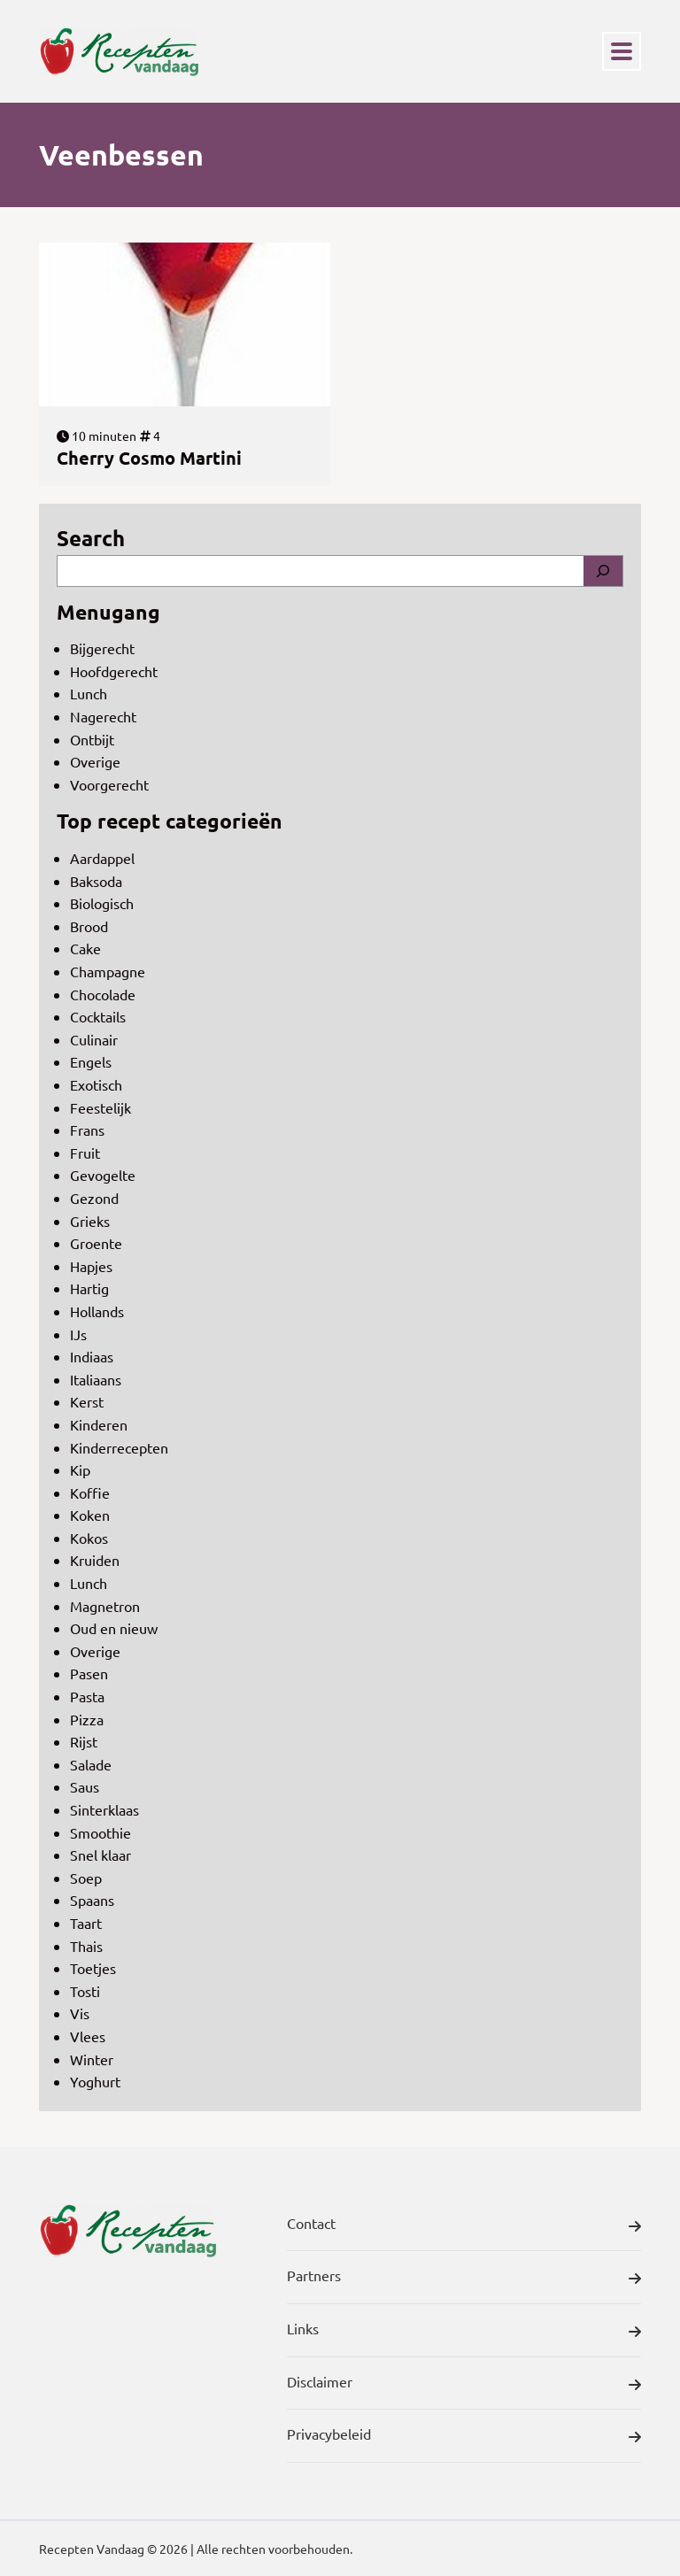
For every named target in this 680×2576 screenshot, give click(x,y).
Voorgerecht (109, 784)
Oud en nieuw (114, 1628)
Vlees (87, 2036)
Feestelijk (100, 1107)
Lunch (88, 693)
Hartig (89, 1288)
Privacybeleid (464, 2437)
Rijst (83, 1741)
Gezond (94, 1198)
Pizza (87, 1719)
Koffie (90, 1492)
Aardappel (102, 858)
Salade (91, 1764)
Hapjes (91, 1266)
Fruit (85, 1152)
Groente (96, 1243)
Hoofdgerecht (114, 671)
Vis (79, 2013)
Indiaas (91, 1356)
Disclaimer (464, 2384)
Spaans (92, 1900)
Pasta (87, 1696)
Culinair (94, 1039)
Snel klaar (100, 1854)
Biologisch (102, 903)
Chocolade (102, 994)
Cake (85, 948)
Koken (90, 1514)
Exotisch (96, 1084)
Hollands (97, 1311)
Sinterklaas (104, 1809)
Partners (464, 2278)
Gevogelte (102, 1175)
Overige (95, 761)
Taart (86, 1923)
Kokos (89, 1537)
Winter (91, 2059)
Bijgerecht (102, 648)
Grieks (90, 1221)
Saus (84, 1786)
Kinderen (99, 1424)
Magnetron (105, 1606)
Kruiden (95, 1560)
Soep (86, 1877)
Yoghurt (95, 2081)
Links (464, 2331)
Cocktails (98, 1016)
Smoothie (100, 1832)
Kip (80, 1469)
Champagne (107, 971)
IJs (78, 1334)
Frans (87, 1129)
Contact (464, 2226)
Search (91, 537)
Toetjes (93, 1968)
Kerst (87, 1401)
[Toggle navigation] (621, 51)
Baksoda (96, 881)
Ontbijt (92, 739)
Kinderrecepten (119, 1447)
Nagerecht (103, 716)
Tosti (85, 1991)
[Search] (602, 571)
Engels (91, 1061)
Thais (86, 1946)
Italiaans (95, 1379)
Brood (89, 926)
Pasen (89, 1673)
